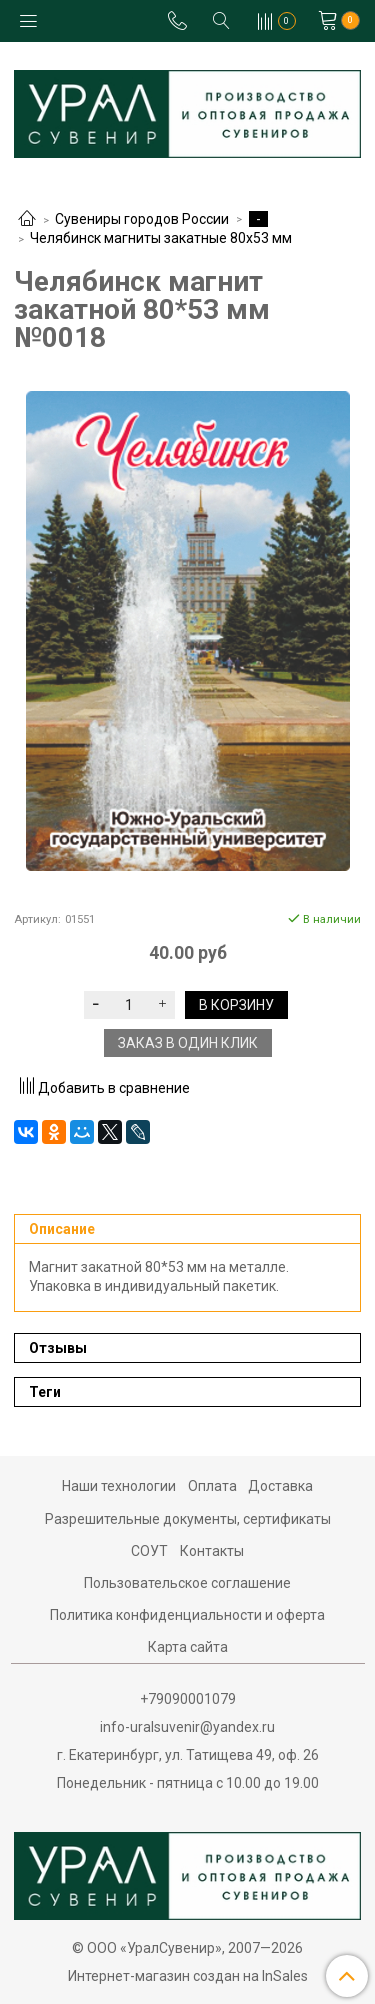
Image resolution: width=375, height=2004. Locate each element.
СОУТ (149, 1551)
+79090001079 (188, 1699)
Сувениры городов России (142, 219)
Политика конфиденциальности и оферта (187, 1615)
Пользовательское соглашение (187, 1583)
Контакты (212, 1551)
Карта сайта (188, 1647)
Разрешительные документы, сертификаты (188, 1519)
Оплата (212, 1486)
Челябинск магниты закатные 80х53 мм (161, 238)
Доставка (280, 1486)
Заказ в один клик (188, 1043)
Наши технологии (119, 1486)
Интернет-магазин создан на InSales (188, 1976)
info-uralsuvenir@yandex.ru (187, 1727)
